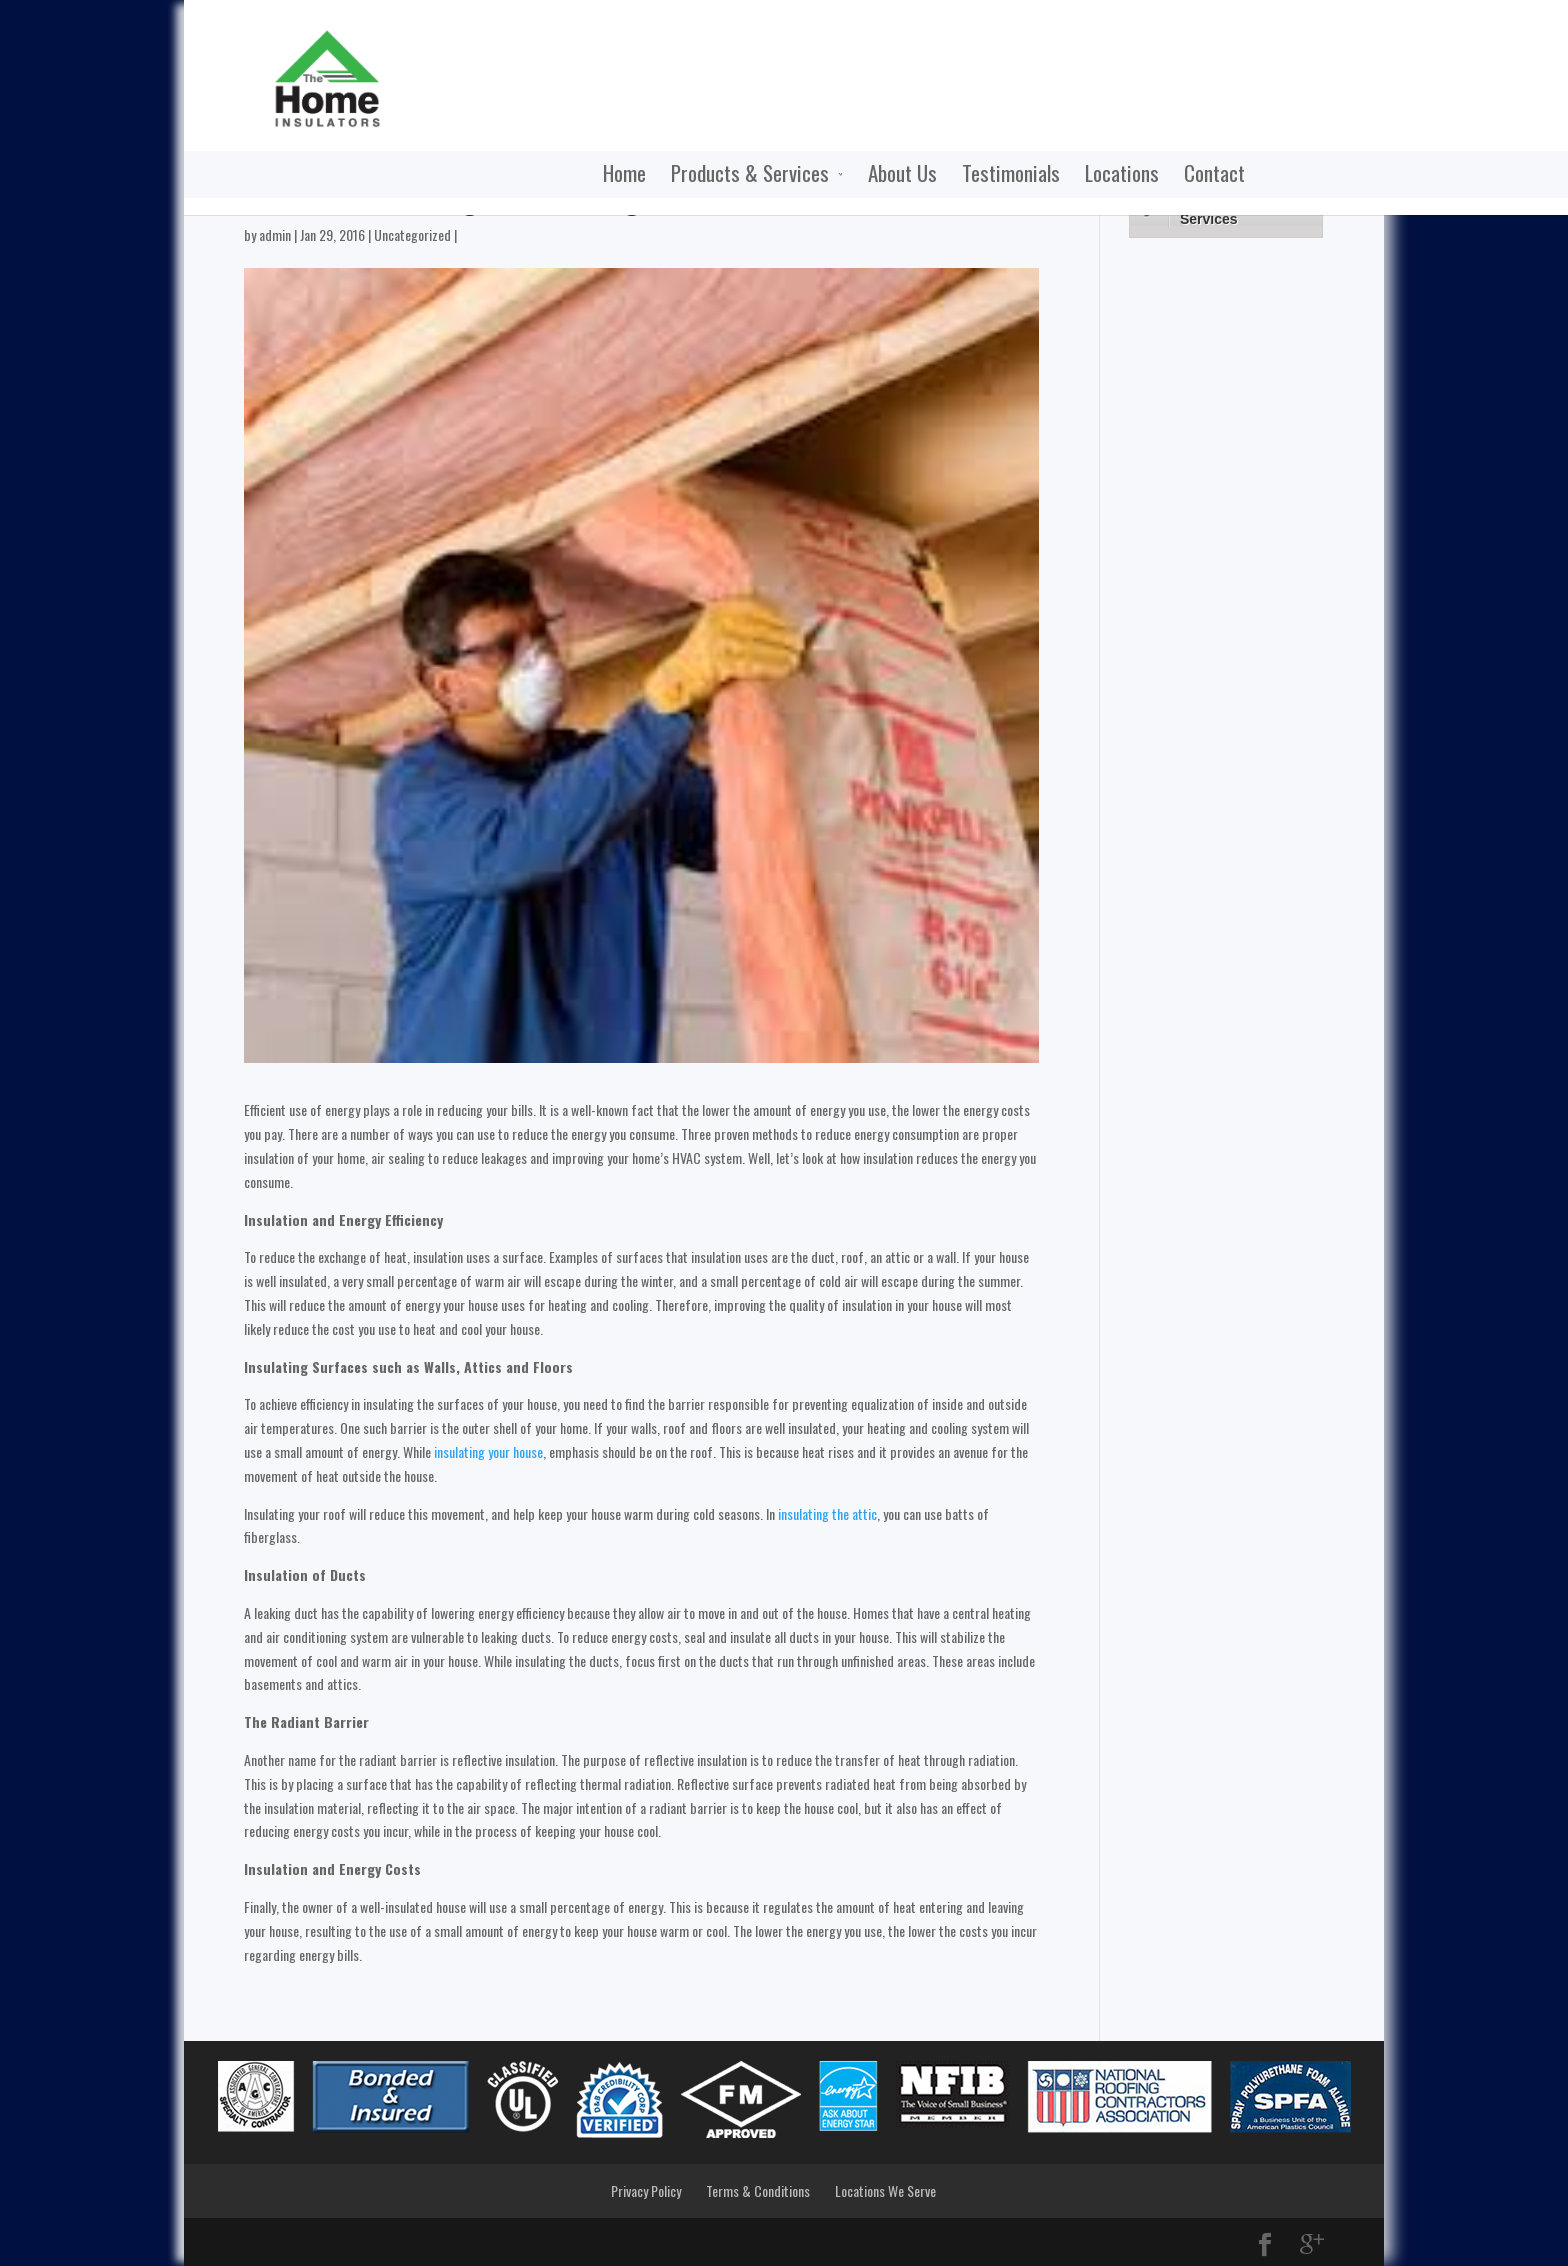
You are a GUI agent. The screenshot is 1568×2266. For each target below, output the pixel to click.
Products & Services (576, 174)
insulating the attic (827, 1513)
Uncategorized (412, 234)
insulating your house (488, 1451)
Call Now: (1282, 34)
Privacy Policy (646, 2190)
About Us (728, 174)
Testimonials (837, 174)
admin (275, 234)
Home (450, 174)
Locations (948, 174)
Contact (1040, 174)
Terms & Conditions (758, 2190)
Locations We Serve (885, 2190)
